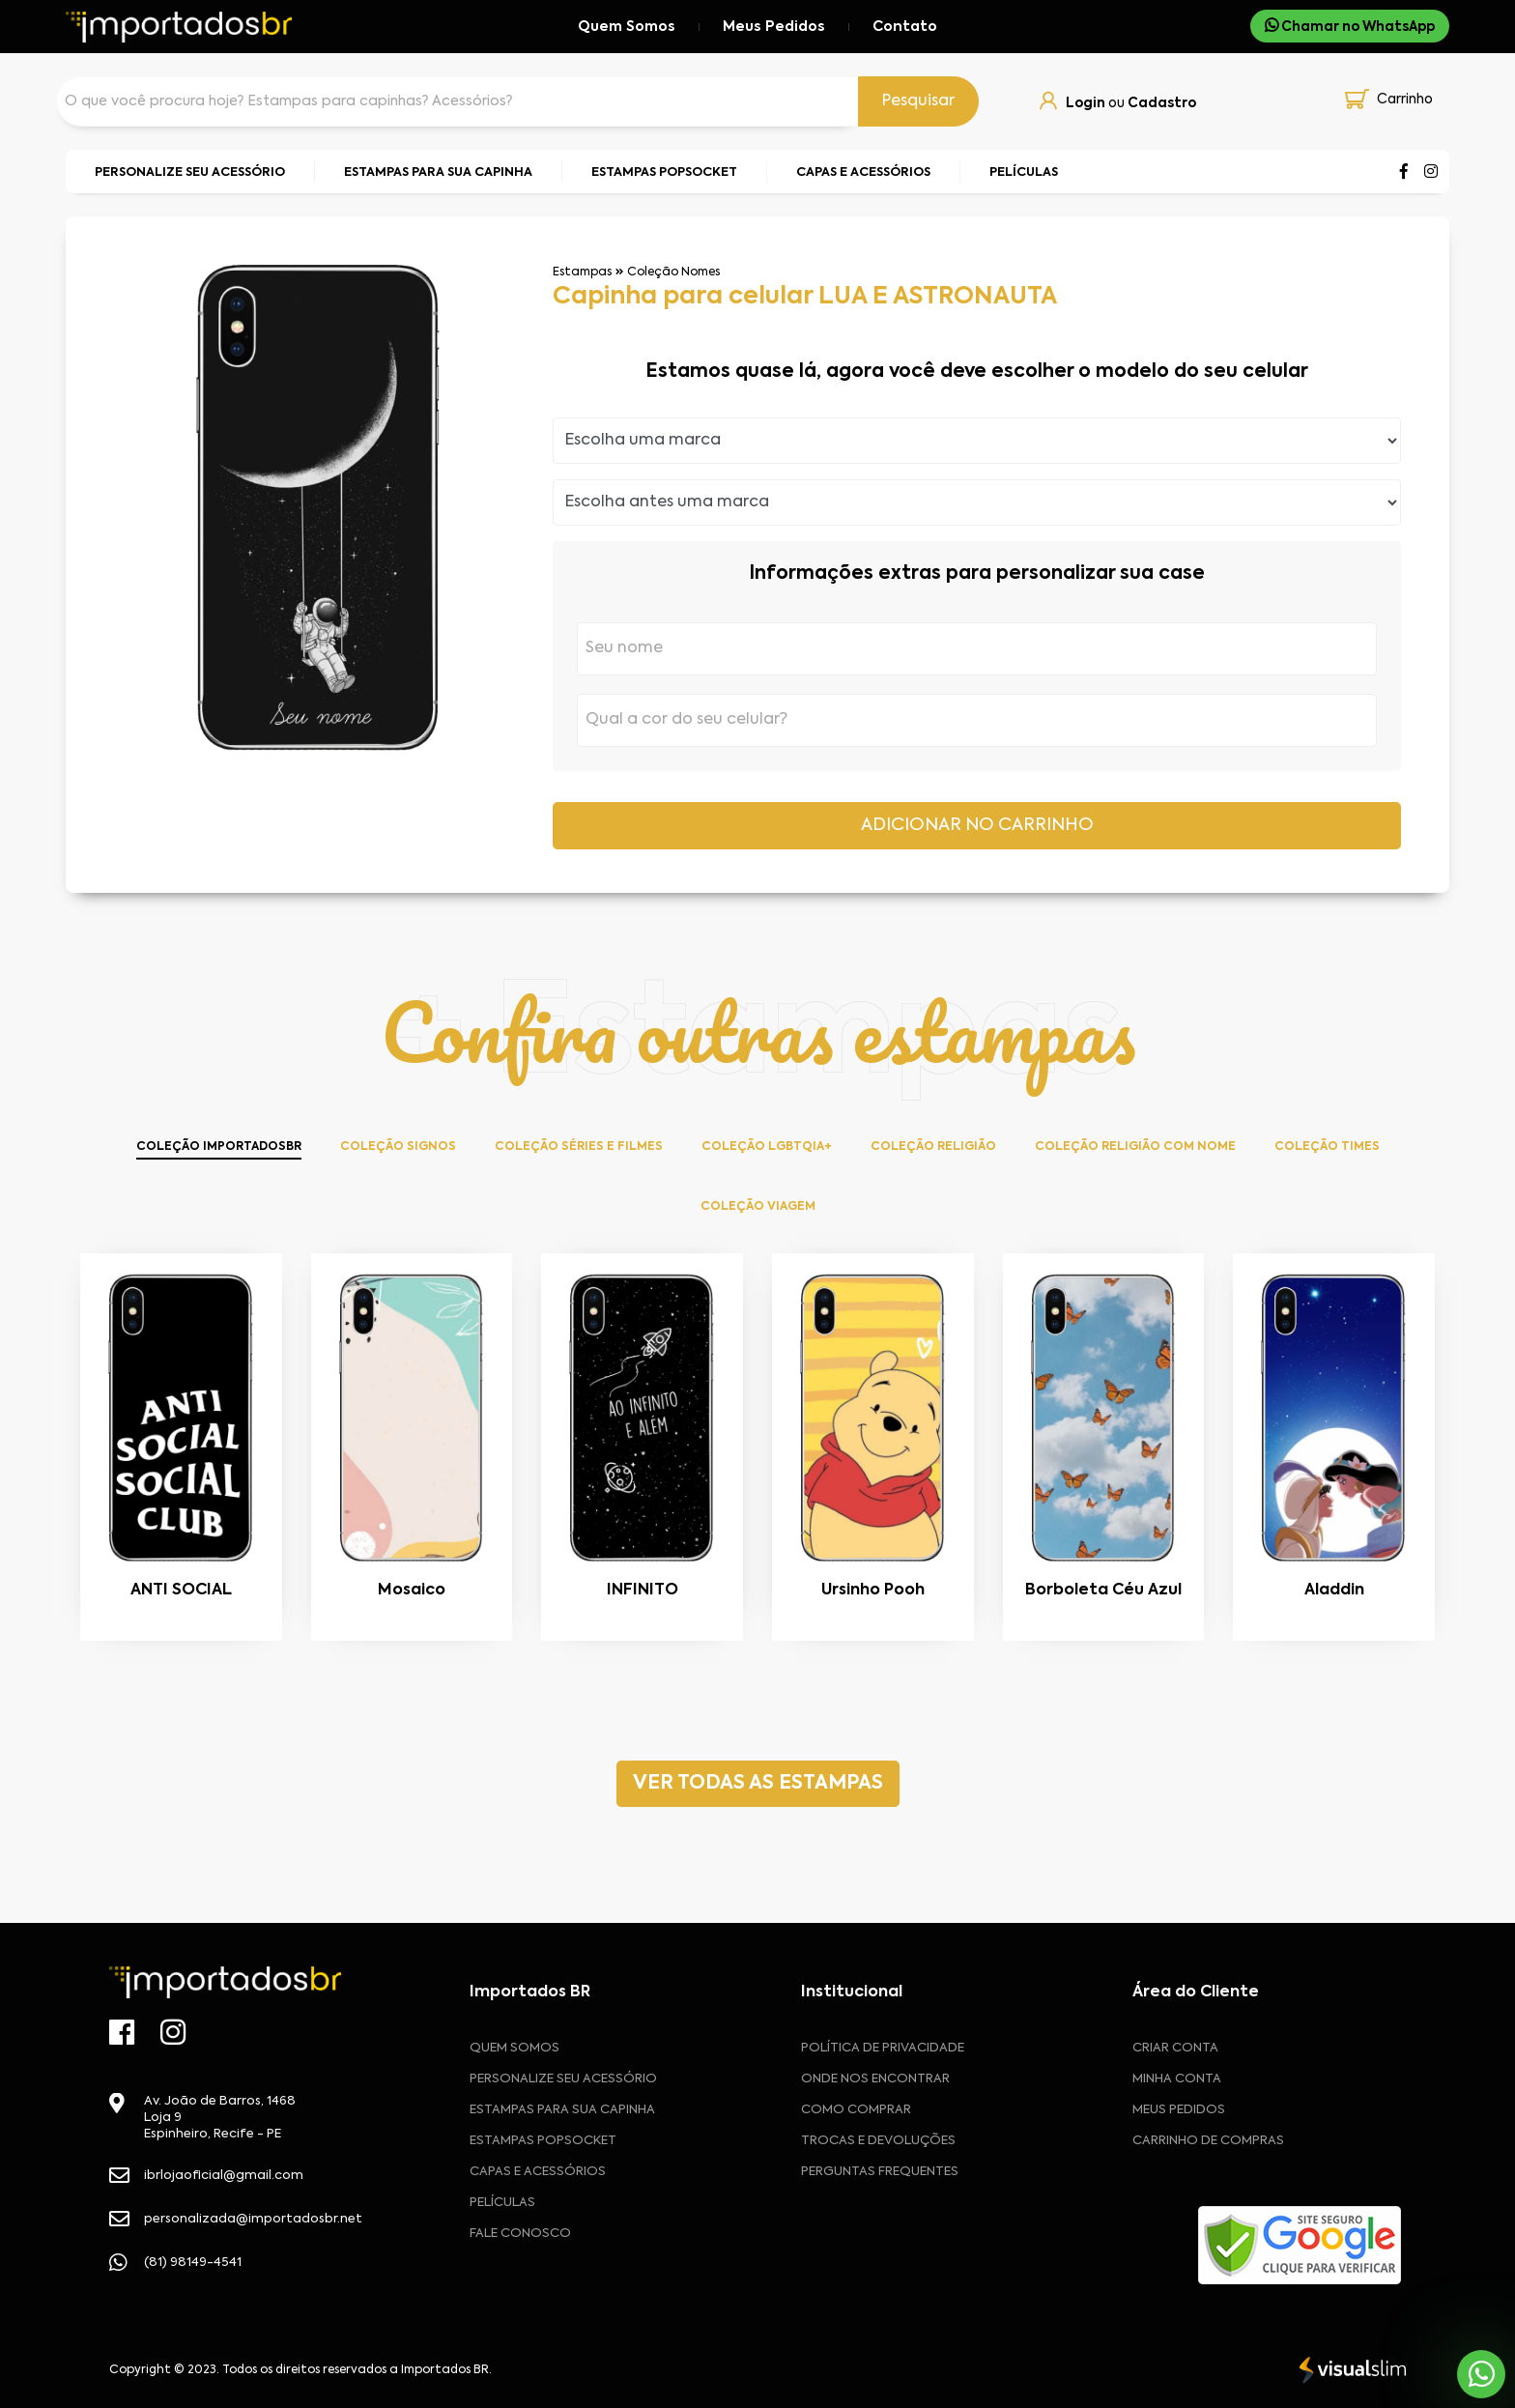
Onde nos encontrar (875, 2079)
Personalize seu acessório (563, 2079)
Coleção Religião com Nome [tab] (1135, 1147)
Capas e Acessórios (538, 2171)
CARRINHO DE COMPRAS (1208, 2141)
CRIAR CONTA (1175, 2048)
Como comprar (856, 2110)
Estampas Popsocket (543, 2141)
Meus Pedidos (774, 27)
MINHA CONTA (1176, 2079)
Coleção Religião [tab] (933, 1147)
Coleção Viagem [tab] (757, 1207)
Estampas (582, 272)
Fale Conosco (520, 2233)
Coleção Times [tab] (1327, 1147)
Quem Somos (626, 27)
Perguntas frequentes (879, 2171)
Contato (904, 27)
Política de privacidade (882, 2048)
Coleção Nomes (673, 272)
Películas (502, 2202)
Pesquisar (918, 101)
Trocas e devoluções (878, 2141)
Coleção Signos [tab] (398, 1147)
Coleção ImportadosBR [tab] (218, 1147)
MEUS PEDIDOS (1178, 2110)
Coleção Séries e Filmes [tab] (579, 1147)
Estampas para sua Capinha (562, 2110)
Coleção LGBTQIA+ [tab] (766, 1147)
